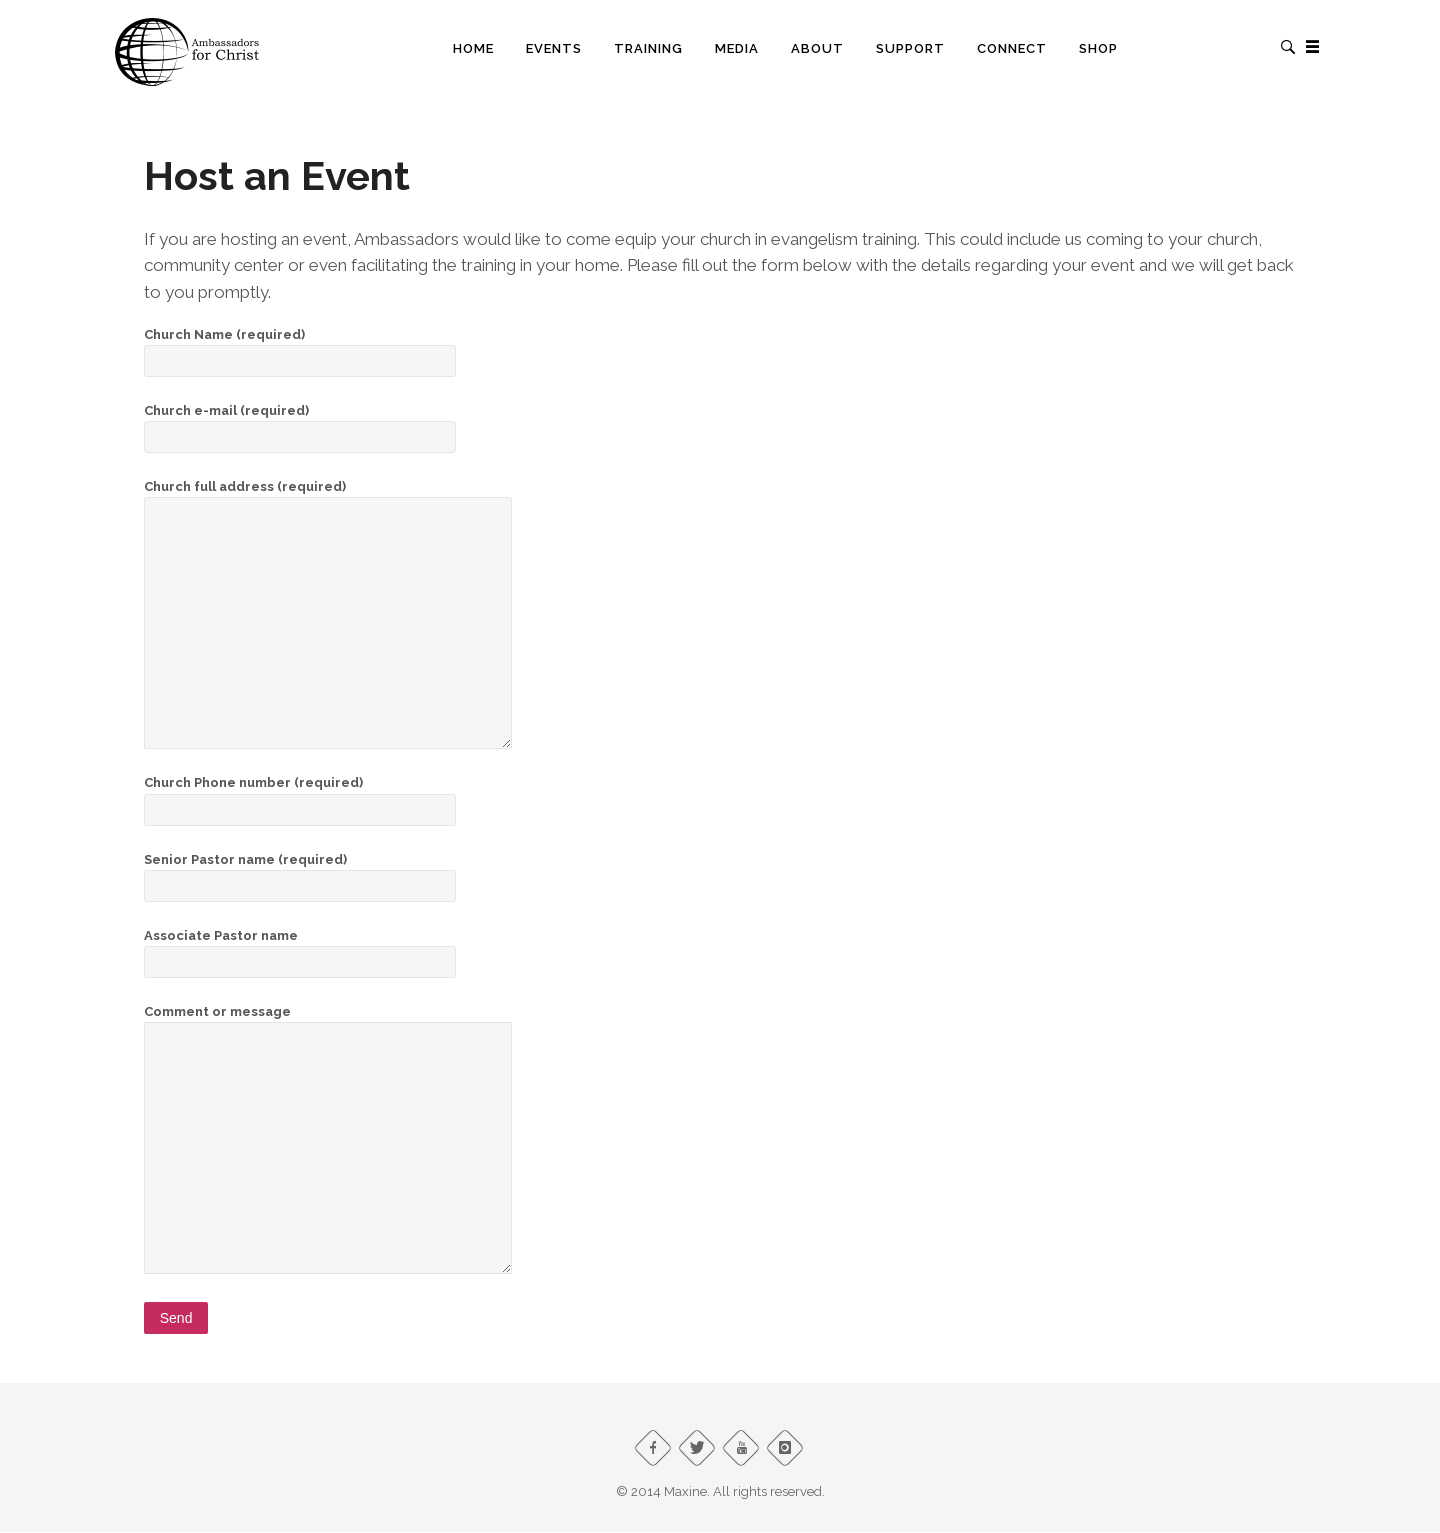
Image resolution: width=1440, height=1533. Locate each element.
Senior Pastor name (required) (300, 872)
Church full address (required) (328, 496)
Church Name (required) (300, 347)
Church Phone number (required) (300, 795)
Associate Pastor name (300, 948)
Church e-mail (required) (300, 423)
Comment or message (328, 1021)
